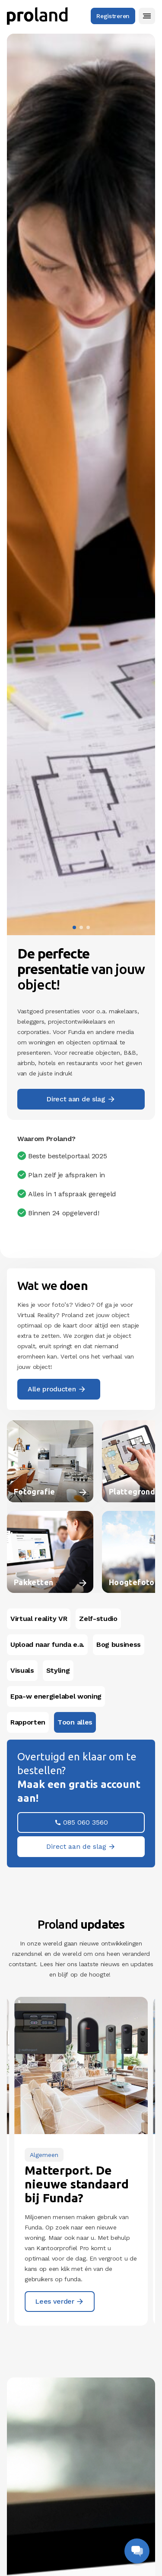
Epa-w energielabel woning (56, 1696)
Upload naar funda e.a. (47, 1644)
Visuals (22, 1670)
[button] (147, 16)
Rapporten (27, 1722)
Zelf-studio (98, 1618)
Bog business (118, 1644)
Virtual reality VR (38, 1618)
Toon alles (74, 1722)
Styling (58, 1670)
